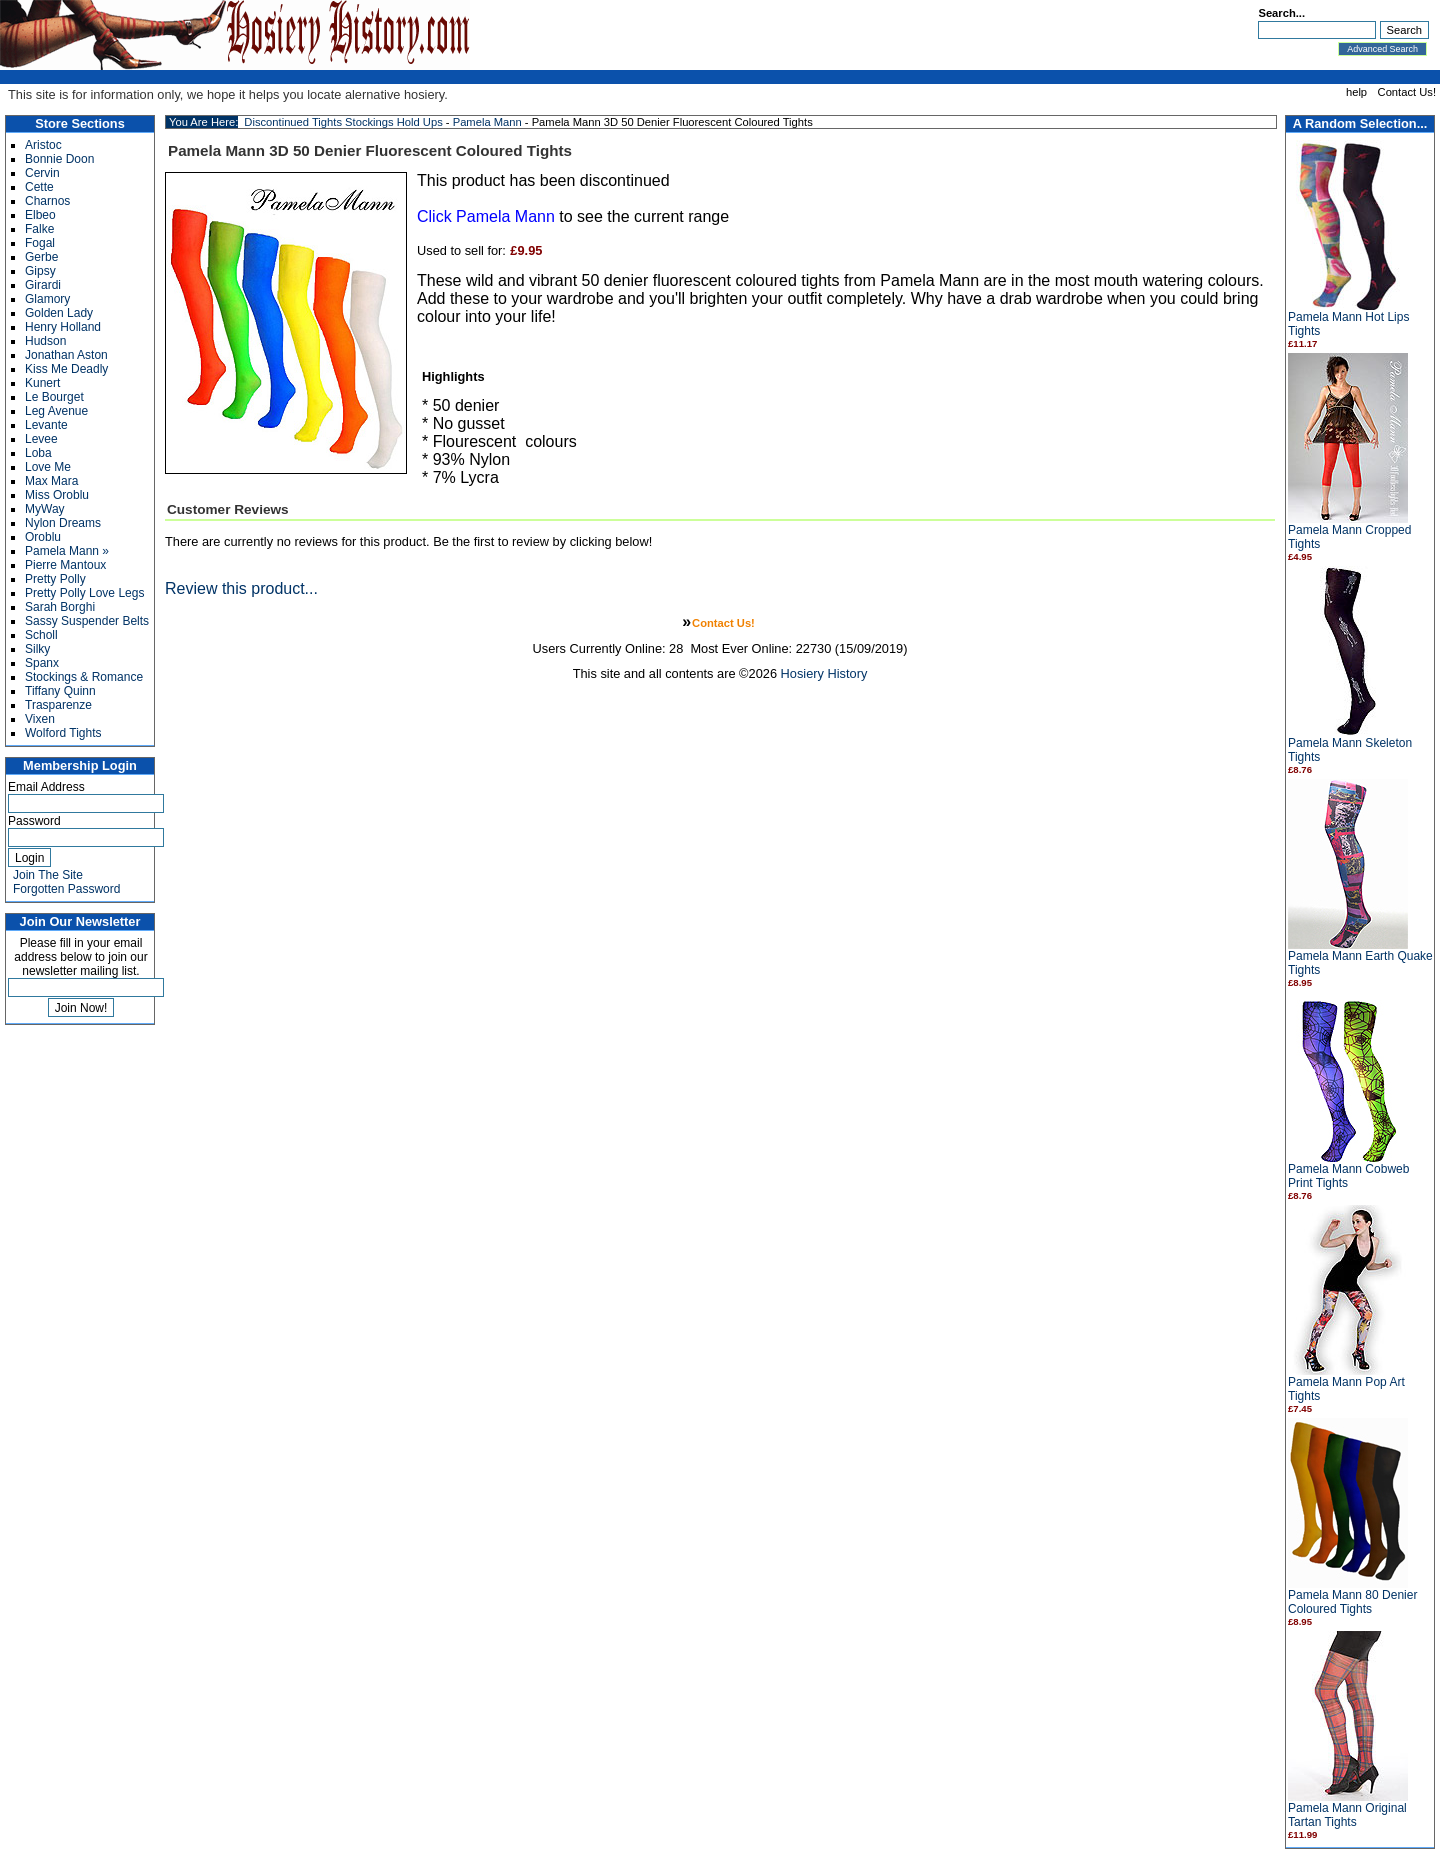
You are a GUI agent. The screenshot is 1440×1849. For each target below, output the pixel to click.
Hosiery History (824, 673)
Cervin (42, 173)
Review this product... (241, 588)
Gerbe (41, 257)
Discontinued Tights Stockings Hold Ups (343, 122)
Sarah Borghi (60, 607)
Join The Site (48, 875)
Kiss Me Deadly (66, 369)
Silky (37, 649)
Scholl (41, 635)
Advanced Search (1382, 49)
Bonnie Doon (59, 159)
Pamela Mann (487, 122)
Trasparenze (58, 705)
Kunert (42, 383)
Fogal (40, 243)
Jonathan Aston (66, 355)
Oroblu (43, 537)
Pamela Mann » (67, 551)
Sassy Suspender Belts (87, 621)
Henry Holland (63, 327)
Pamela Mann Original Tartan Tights (1347, 1815)
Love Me (48, 467)
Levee (41, 439)
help (1356, 92)
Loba (38, 453)
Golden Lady (59, 313)
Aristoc (43, 145)
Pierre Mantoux (65, 565)
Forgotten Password (66, 889)
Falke (39, 229)
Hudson (45, 341)
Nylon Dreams (63, 523)
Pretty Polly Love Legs (84, 593)
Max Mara (51, 481)
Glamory (47, 299)
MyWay (45, 509)
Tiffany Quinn (60, 691)
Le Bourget (54, 397)
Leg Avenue (56, 411)
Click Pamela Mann (486, 216)
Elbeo (40, 215)
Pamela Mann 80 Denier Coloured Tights (1352, 1602)
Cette (39, 187)
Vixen (40, 719)
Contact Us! (1407, 92)
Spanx (42, 663)
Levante (46, 425)
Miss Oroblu (57, 495)
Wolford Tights (63, 733)
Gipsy (40, 271)
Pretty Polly (55, 579)
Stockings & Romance (84, 677)
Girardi (43, 285)
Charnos (47, 201)
